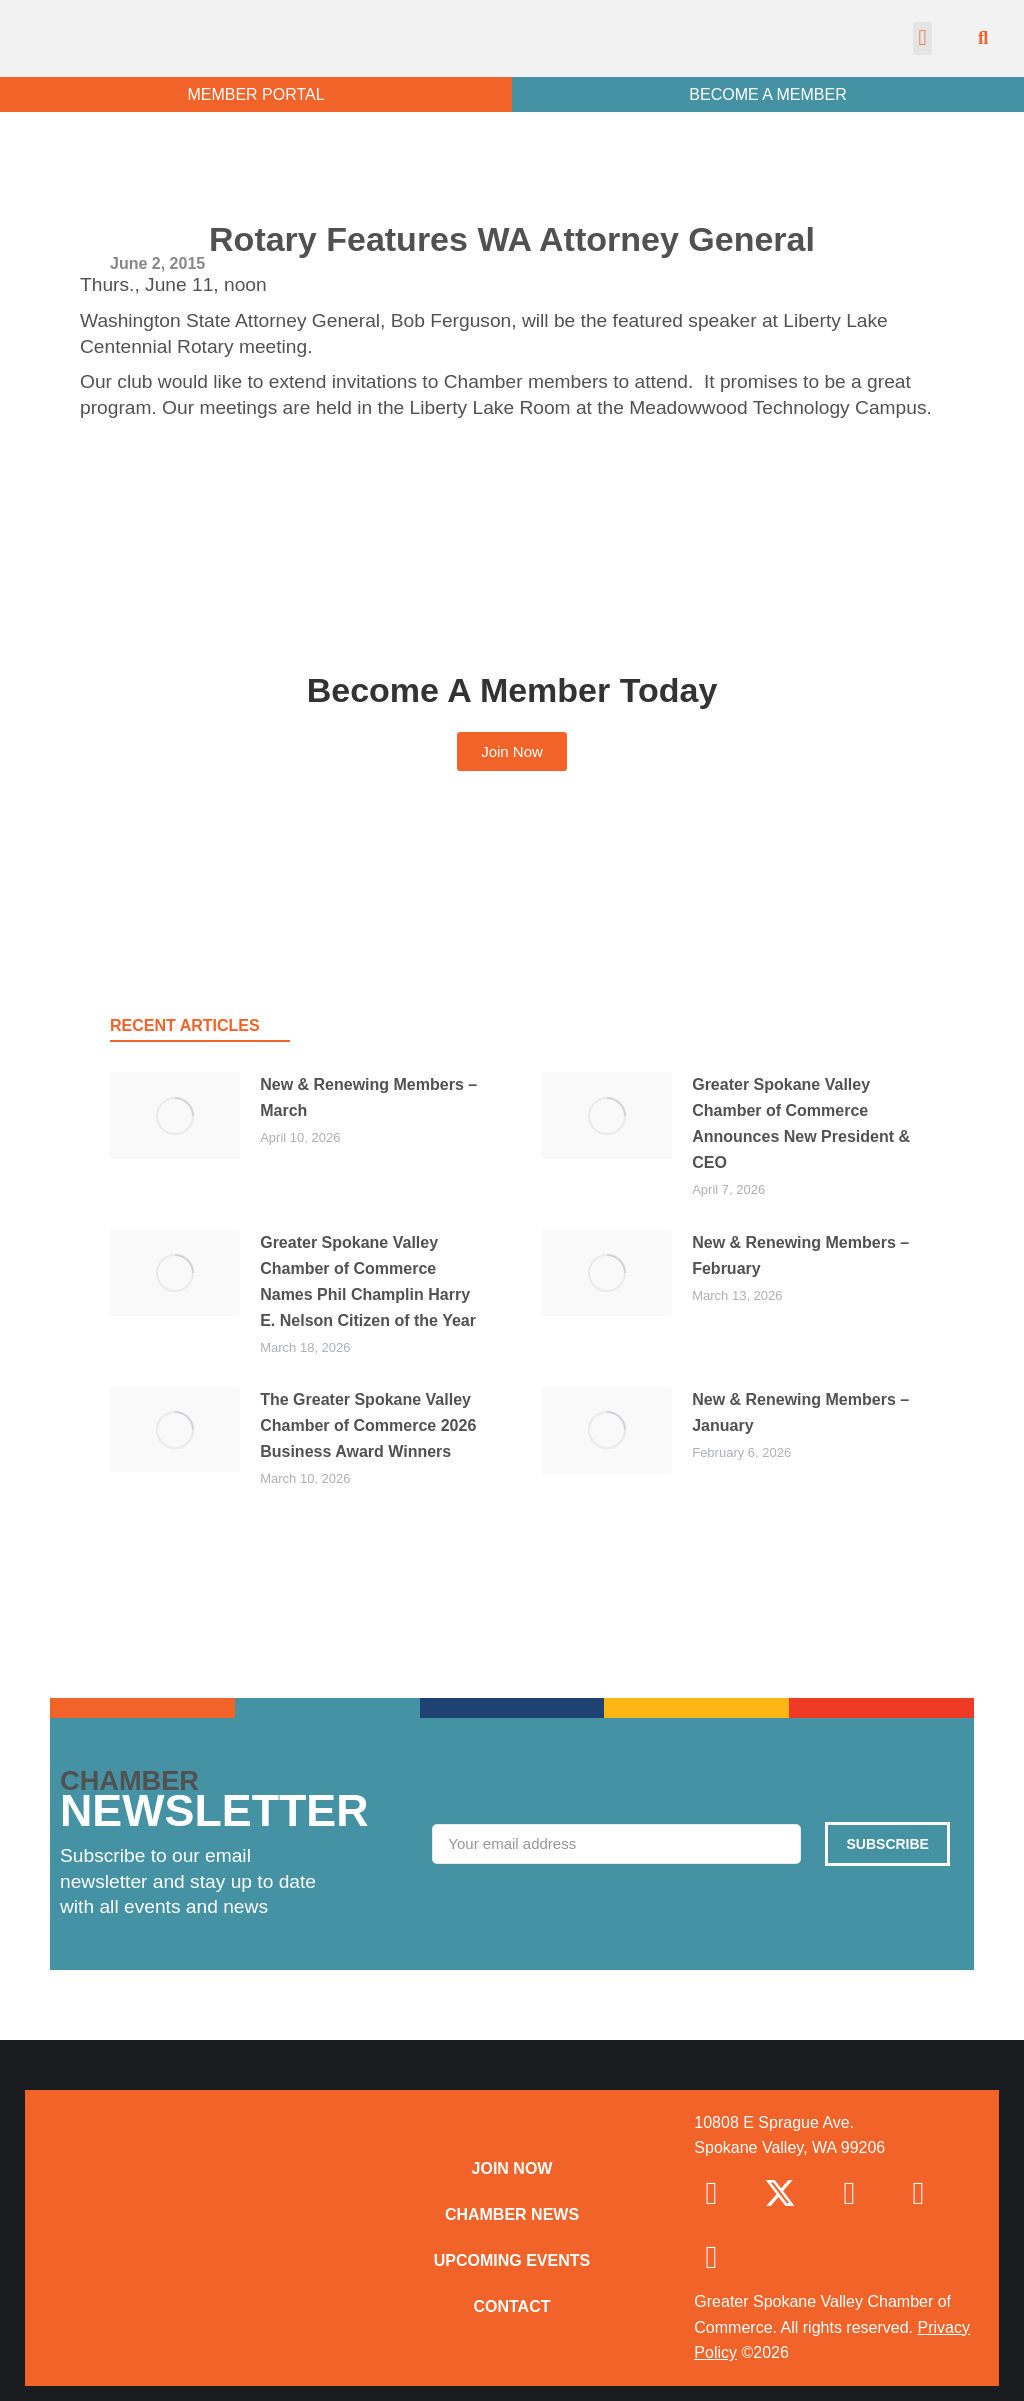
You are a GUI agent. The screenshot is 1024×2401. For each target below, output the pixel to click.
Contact (511, 2306)
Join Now (512, 2168)
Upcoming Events (512, 2260)
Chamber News (512, 2214)
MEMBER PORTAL (255, 94)
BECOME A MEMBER (767, 94)
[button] (922, 38)
